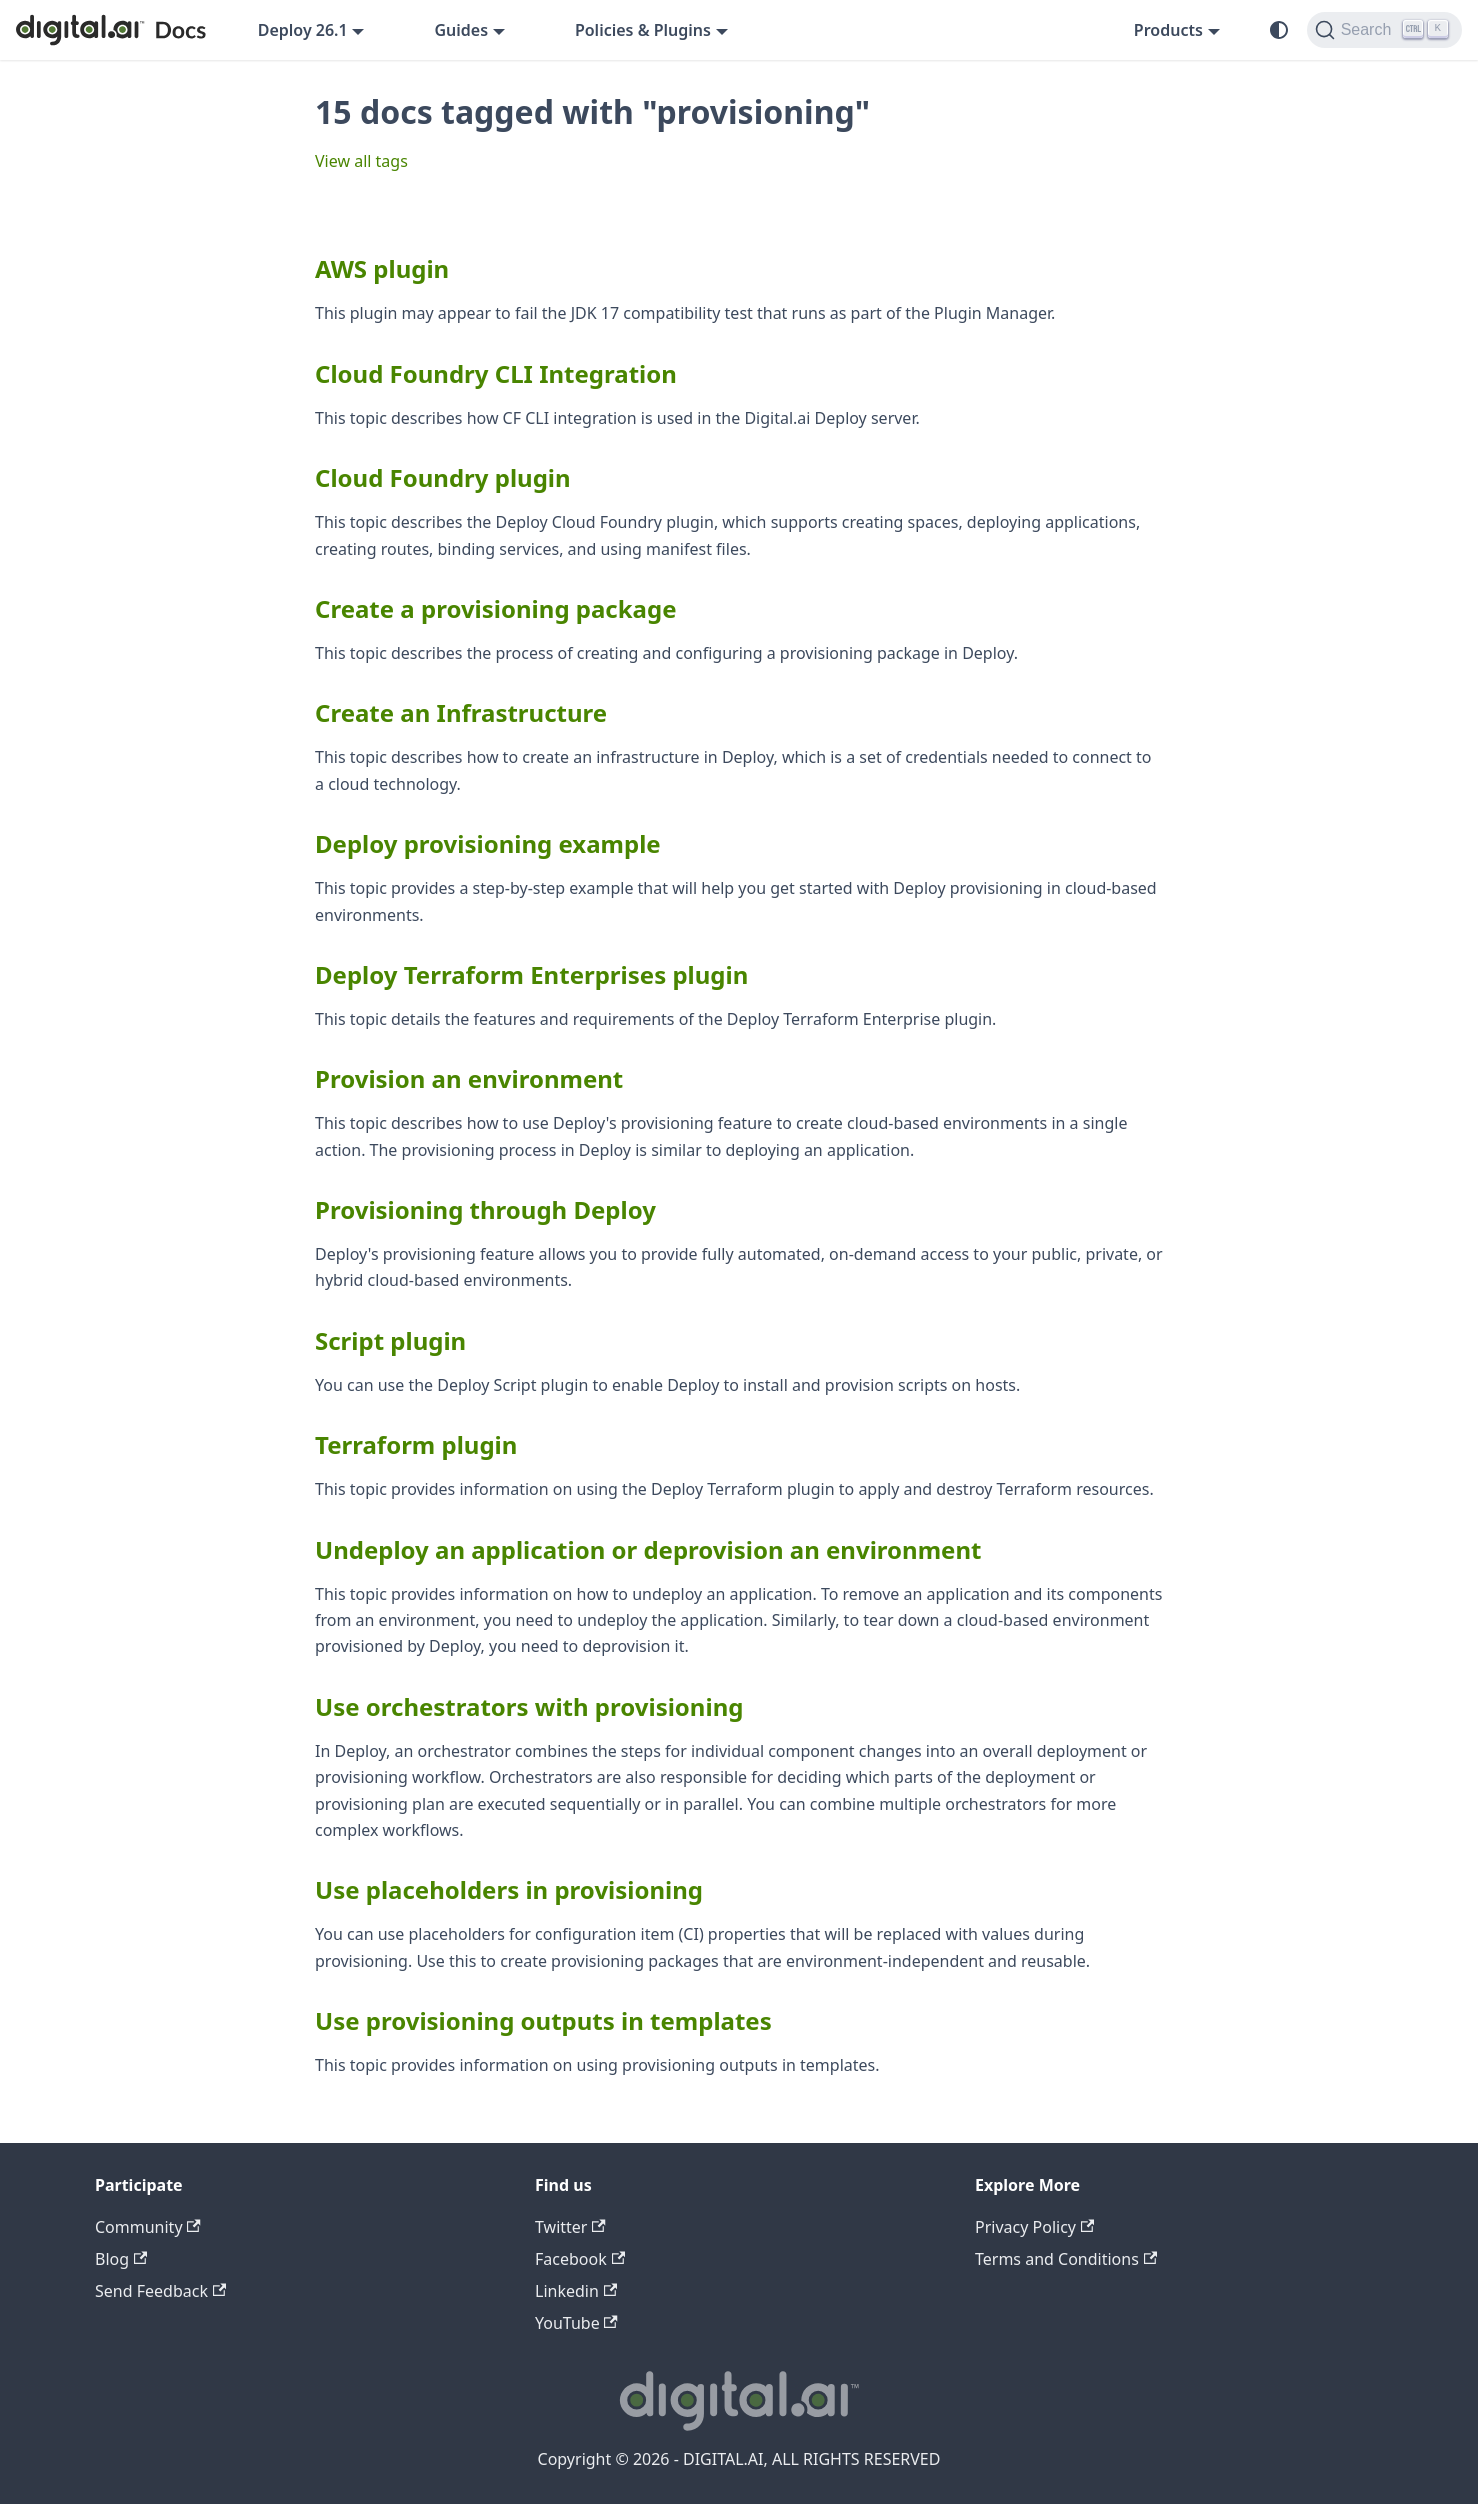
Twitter (570, 2227)
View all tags (361, 161)
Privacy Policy (1034, 2227)
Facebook (580, 2259)
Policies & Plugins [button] (643, 30)
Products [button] (1168, 30)
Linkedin (576, 2291)
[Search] (1384, 30)
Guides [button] (461, 30)
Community (148, 2227)
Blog (121, 2259)
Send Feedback (160, 2291)
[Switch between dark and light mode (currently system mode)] (1279, 30)
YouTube (576, 2323)
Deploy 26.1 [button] (303, 30)
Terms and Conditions (1066, 2259)
